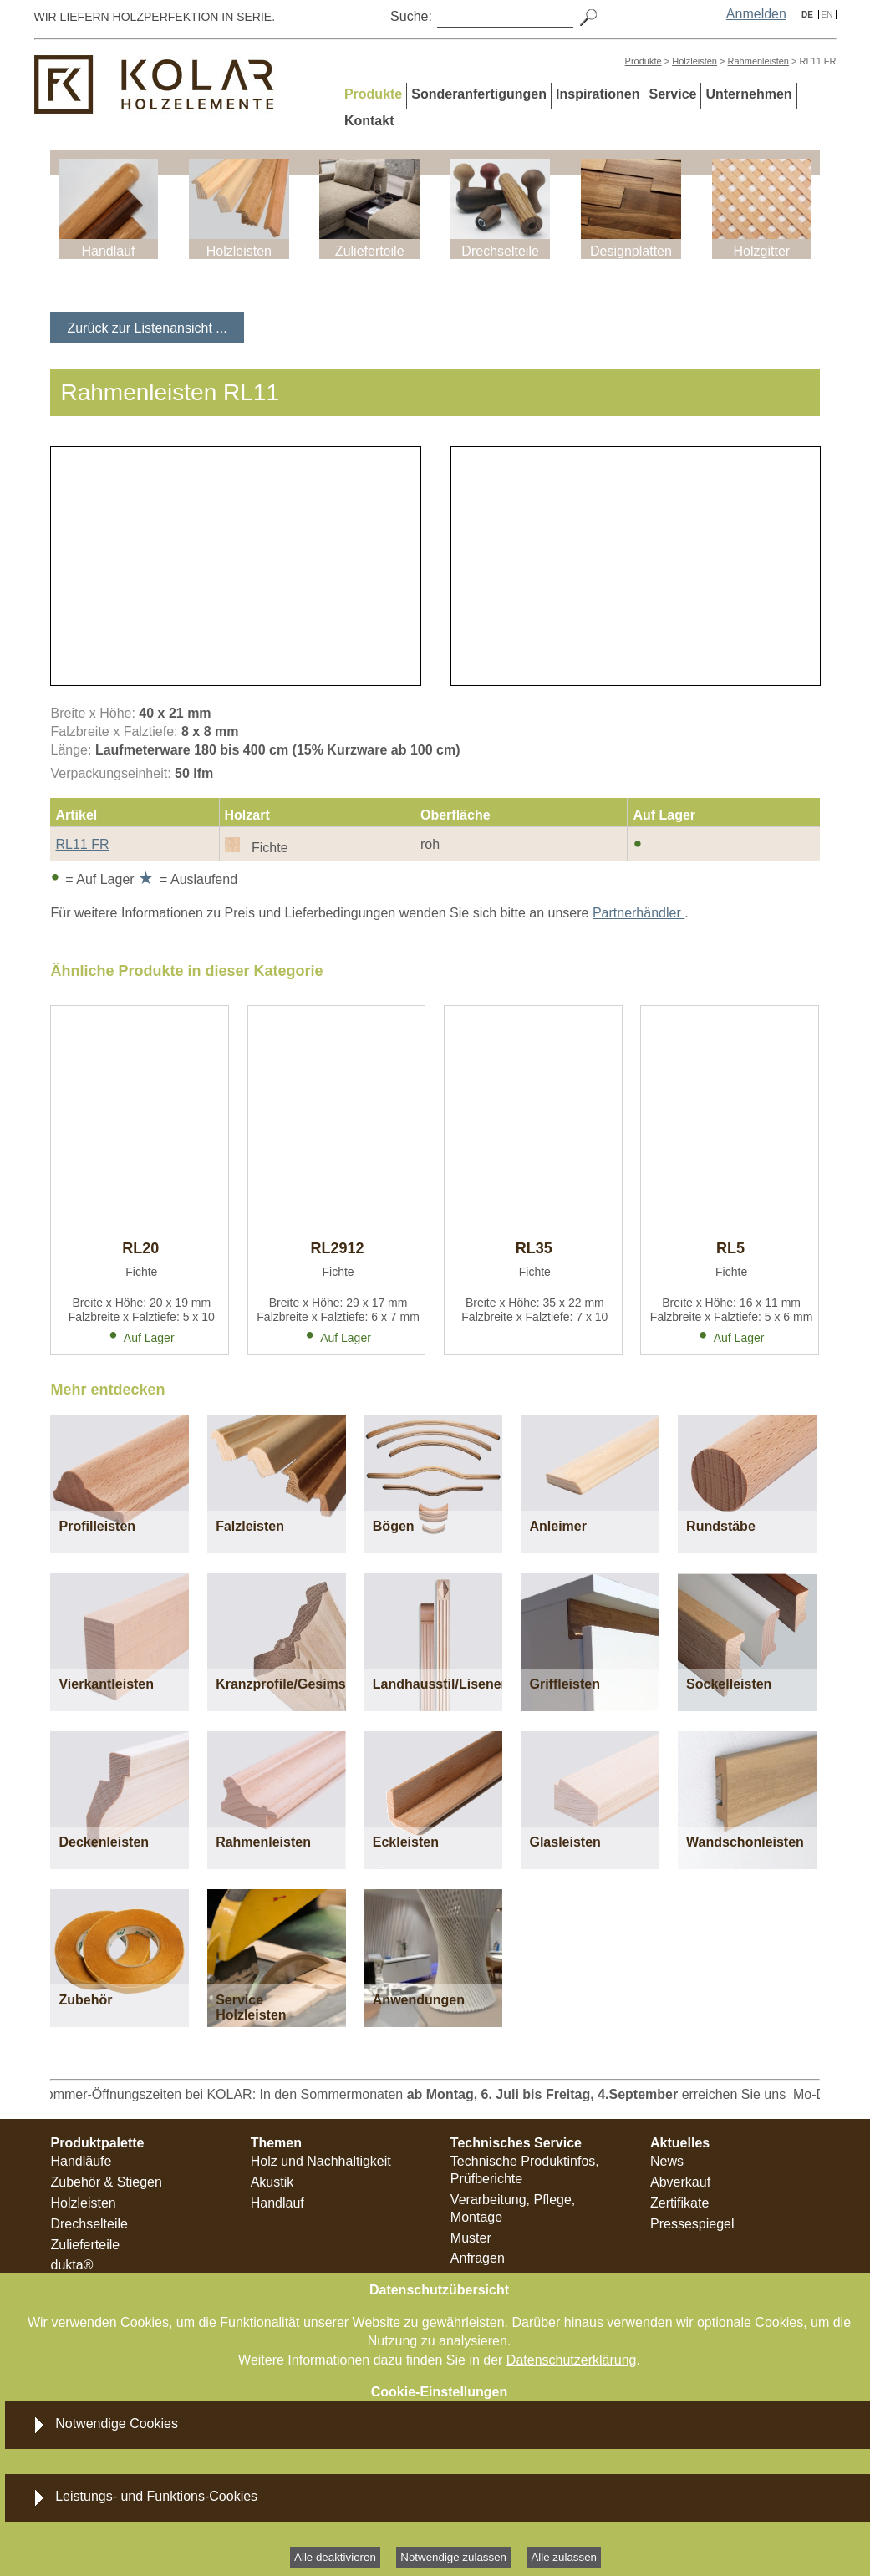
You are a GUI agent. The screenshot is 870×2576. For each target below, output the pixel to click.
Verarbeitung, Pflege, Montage (512, 2208)
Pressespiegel (692, 2224)
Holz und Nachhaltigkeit (321, 2161)
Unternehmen (748, 94)
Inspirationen (597, 94)
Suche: (411, 16)
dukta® (71, 2265)
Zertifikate (679, 2203)
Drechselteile (88, 2224)
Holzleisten (694, 61)
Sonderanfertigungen (479, 94)
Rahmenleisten (758, 61)
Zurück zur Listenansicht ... (146, 328)
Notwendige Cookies (116, 2423)
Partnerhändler (638, 913)
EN (827, 14)
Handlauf (277, 2203)
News (667, 2161)
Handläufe (80, 2161)
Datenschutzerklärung (571, 2360)
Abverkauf (680, 2182)
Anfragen (477, 2258)
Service (672, 94)
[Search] (505, 16)
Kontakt (369, 121)
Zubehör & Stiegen (105, 2182)
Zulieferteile (85, 2245)
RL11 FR (82, 844)
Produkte (643, 61)
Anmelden (756, 14)
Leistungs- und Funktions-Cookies (156, 2496)
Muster (470, 2238)
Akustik (272, 2182)
